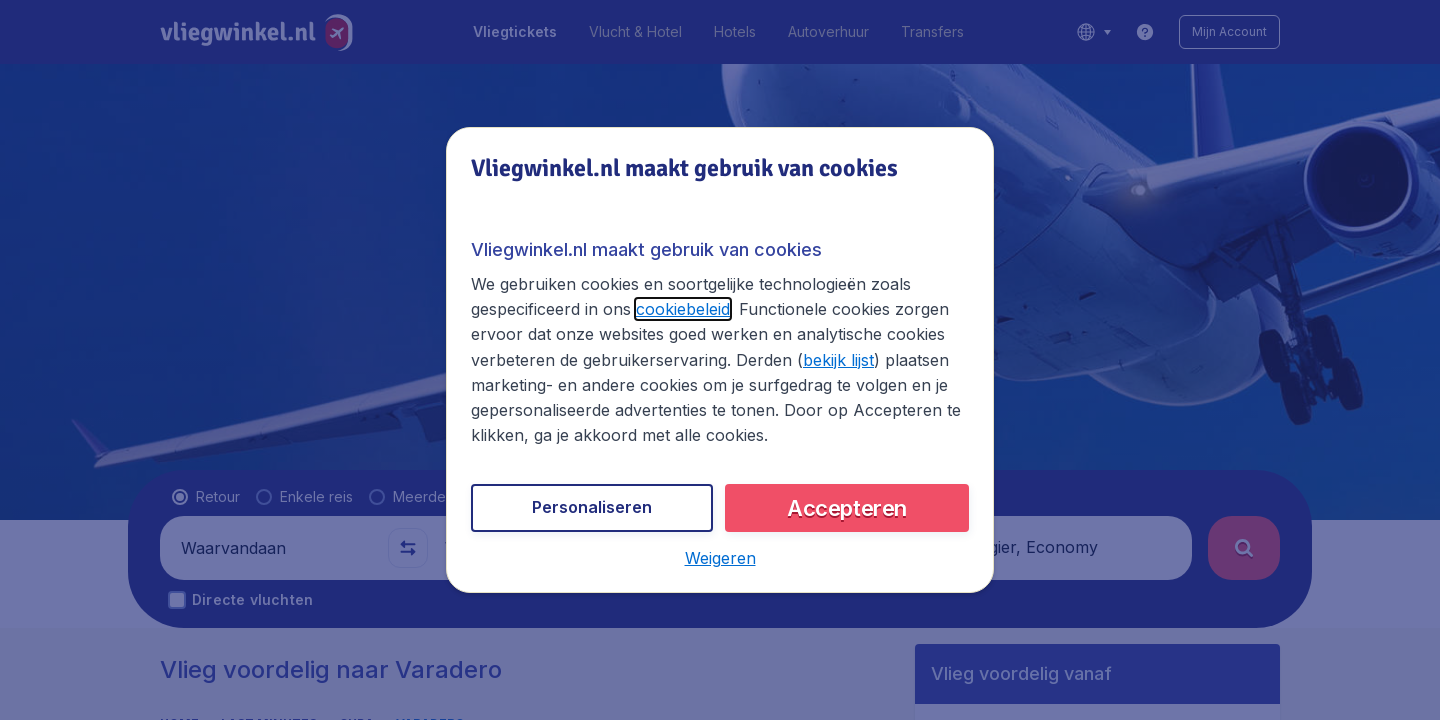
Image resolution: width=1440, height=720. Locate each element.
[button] (720, 558)
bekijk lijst (838, 360)
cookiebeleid (683, 309)
